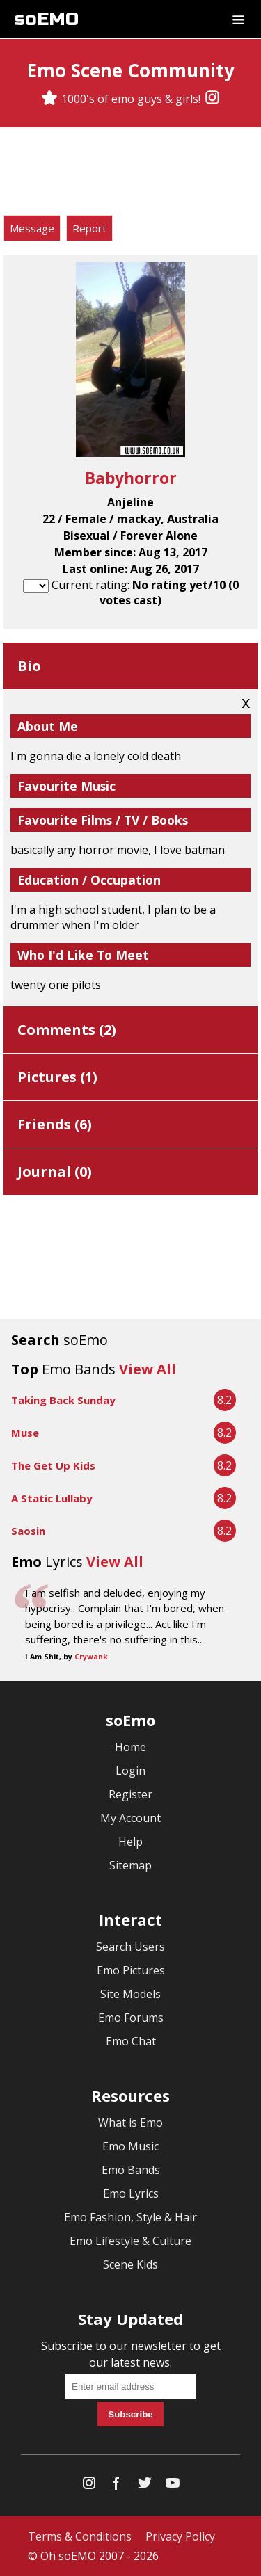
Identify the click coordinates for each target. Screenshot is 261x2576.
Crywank (91, 1656)
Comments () (66, 1029)
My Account (130, 1818)
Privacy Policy (180, 2536)
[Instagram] (212, 98)
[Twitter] (144, 2486)
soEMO (46, 19)
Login (130, 1770)
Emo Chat (131, 2041)
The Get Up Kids (53, 1465)
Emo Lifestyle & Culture (130, 2240)
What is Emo (130, 2122)
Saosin (28, 1531)
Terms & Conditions (80, 2536)
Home (130, 1747)
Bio (29, 666)
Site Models (130, 1994)
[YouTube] (172, 2486)
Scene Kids (130, 2264)
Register (130, 1794)
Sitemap (130, 1865)
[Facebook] (117, 2486)
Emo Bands (131, 2169)
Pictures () (57, 1077)
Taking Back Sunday (63, 1400)
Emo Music (130, 2146)
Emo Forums (131, 2017)
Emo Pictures (131, 1970)
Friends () (54, 1124)
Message (32, 228)
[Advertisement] (130, 173)
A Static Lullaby (52, 1498)
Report (89, 228)
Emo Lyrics (131, 2193)
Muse (25, 1433)
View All (147, 1369)
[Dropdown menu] (238, 18)
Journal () (54, 1171)
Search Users (130, 1946)
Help (130, 1841)
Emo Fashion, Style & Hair (130, 2217)
